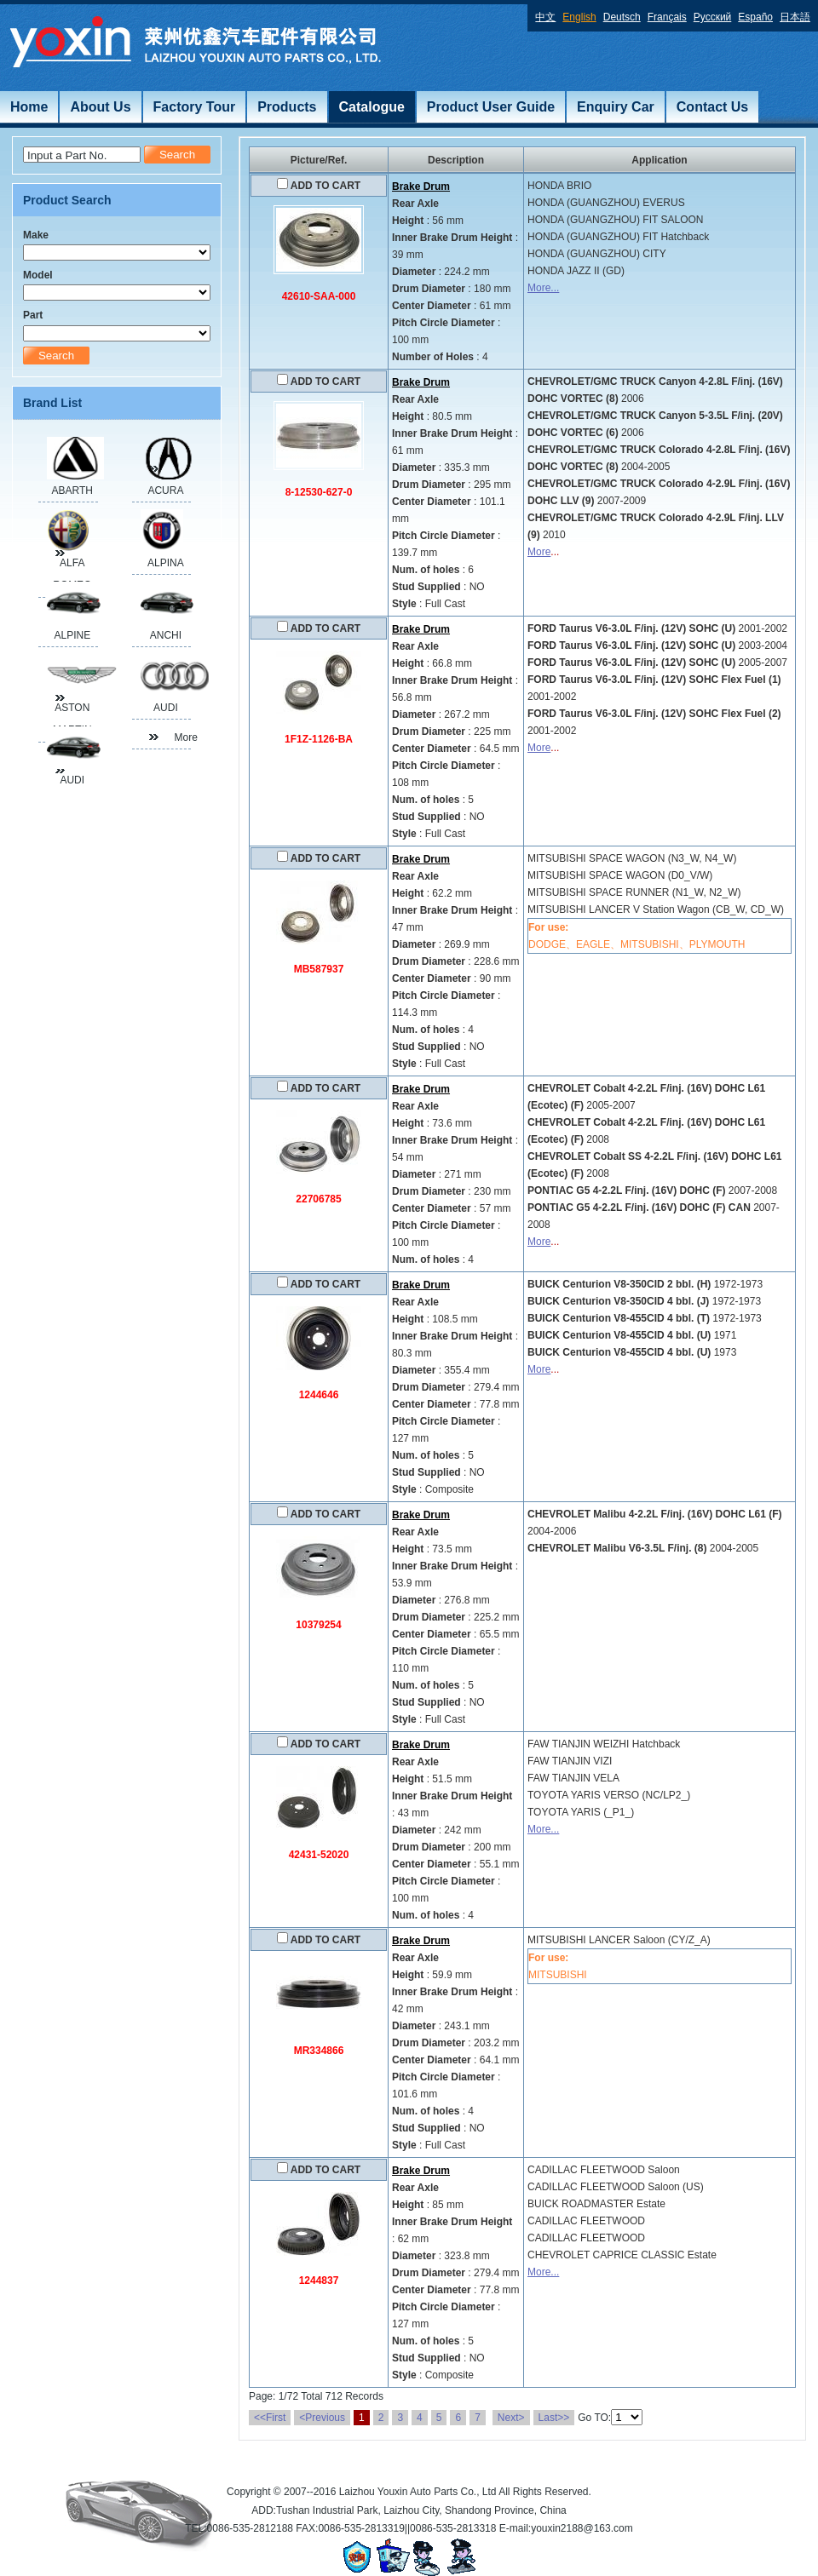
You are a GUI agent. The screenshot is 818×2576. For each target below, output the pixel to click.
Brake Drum (421, 186)
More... (543, 288)
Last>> (554, 2418)
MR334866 (319, 2051)
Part (33, 315)
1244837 (319, 2280)
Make (36, 235)
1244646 (319, 1395)
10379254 (318, 1625)
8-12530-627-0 (319, 492)
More (538, 552)
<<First (269, 2418)
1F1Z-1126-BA (319, 739)
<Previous (322, 2418)
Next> (511, 2418)
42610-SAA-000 (319, 296)
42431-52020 (319, 1855)
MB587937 (319, 969)
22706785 (318, 1199)
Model (38, 275)
